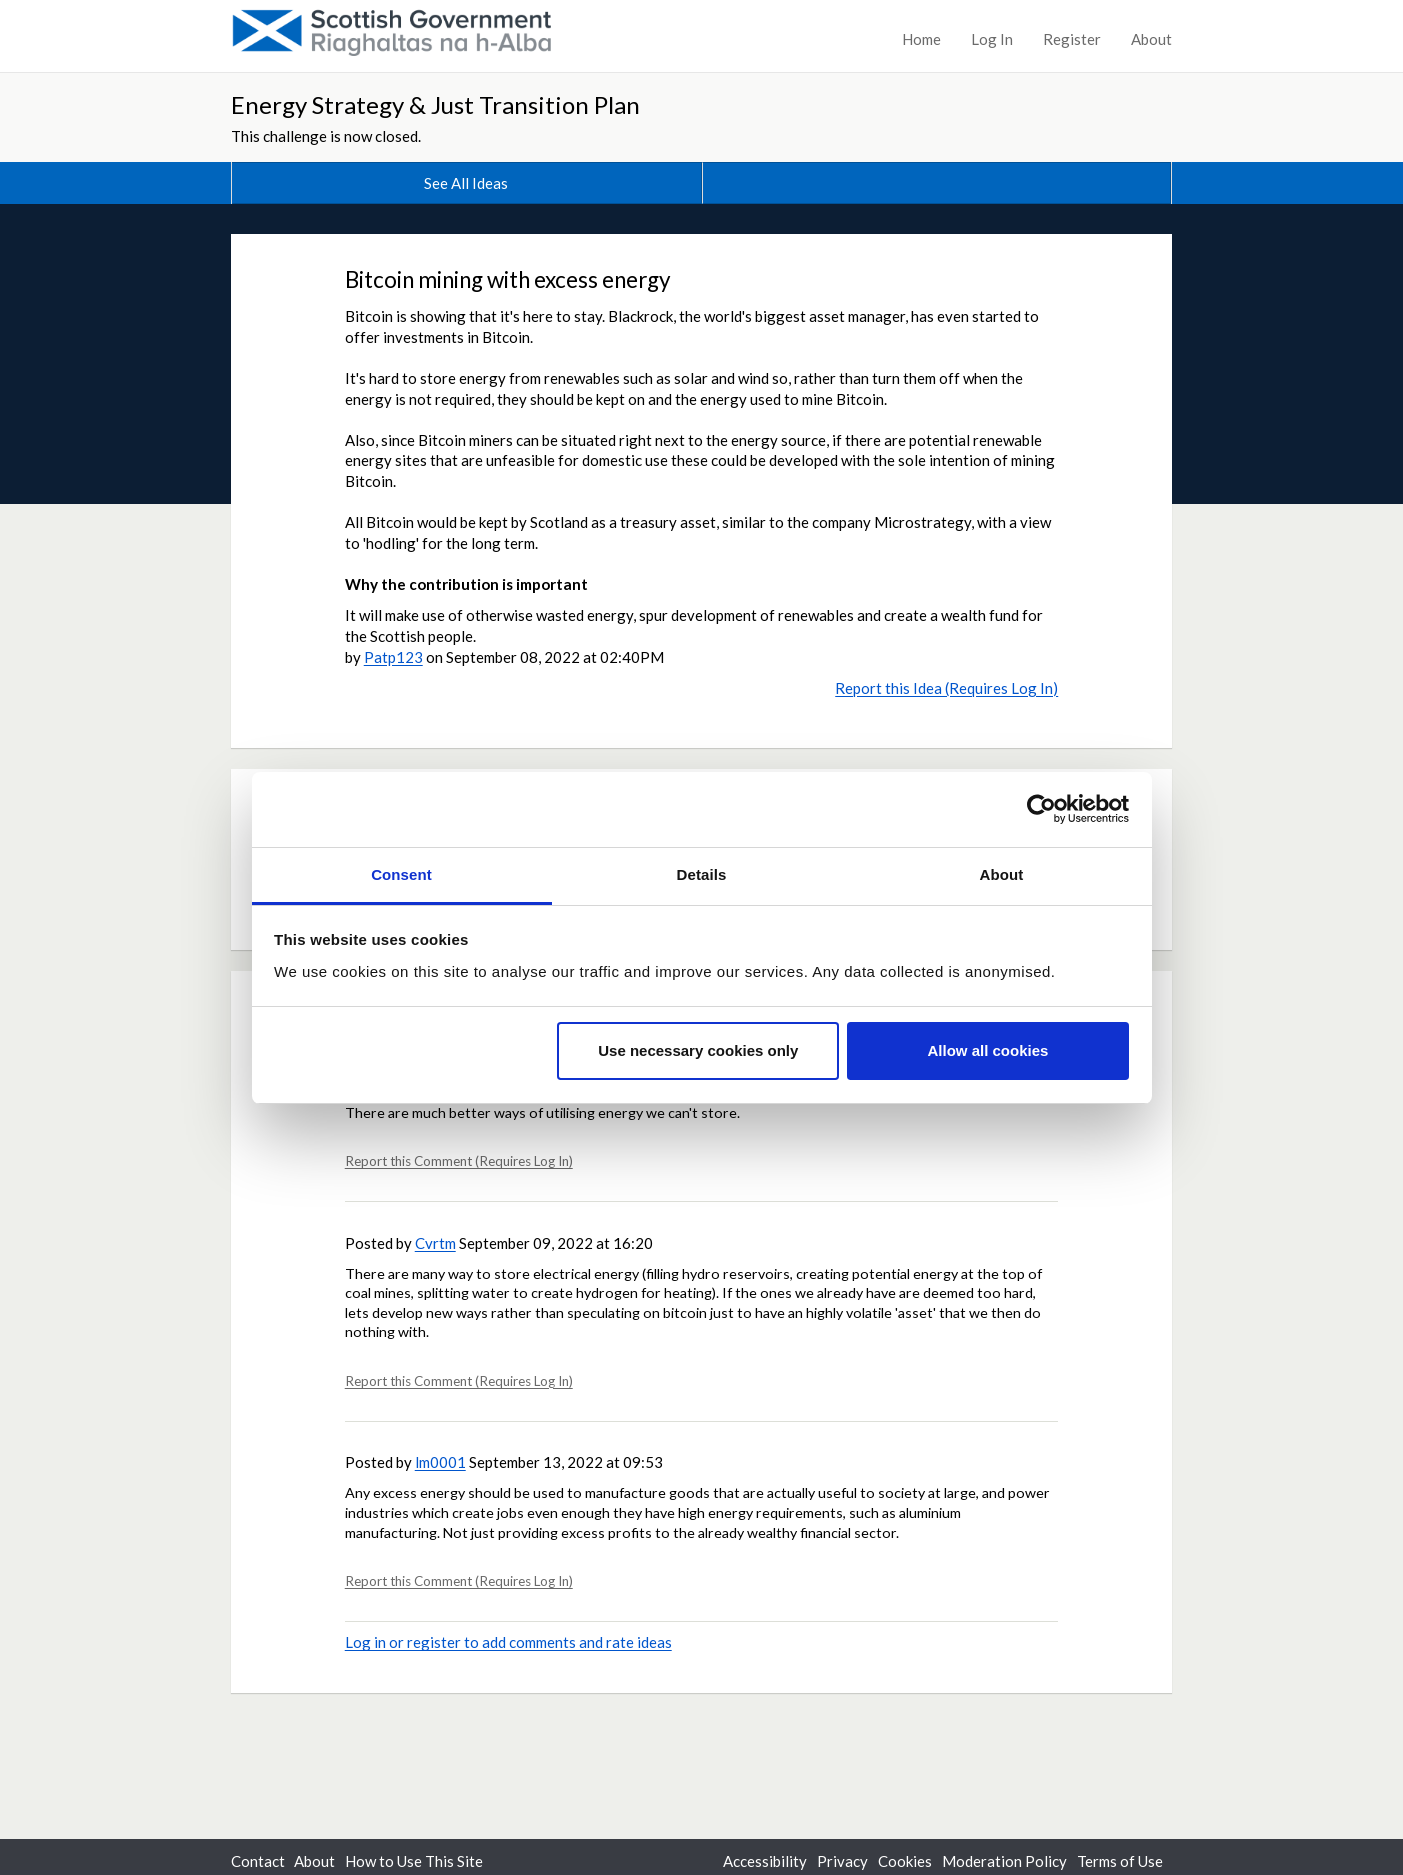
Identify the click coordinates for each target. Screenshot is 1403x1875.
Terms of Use (1120, 1861)
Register (1072, 39)
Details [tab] (702, 874)
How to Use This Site (414, 1861)
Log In (992, 39)
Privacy (842, 1861)
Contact (258, 1861)
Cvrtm (435, 1243)
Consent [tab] (401, 874)
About (1151, 39)
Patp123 (393, 657)
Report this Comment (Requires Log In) (459, 1161)
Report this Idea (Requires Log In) (946, 688)
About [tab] (1002, 874)
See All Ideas (466, 183)
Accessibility (765, 1861)
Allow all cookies (987, 1050)
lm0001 (440, 1462)
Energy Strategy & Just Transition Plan (435, 104)
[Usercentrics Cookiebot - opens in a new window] (1041, 809)
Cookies (905, 1861)
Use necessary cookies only (698, 1050)
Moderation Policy (1004, 1861)
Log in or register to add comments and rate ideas (508, 1642)
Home (921, 39)
